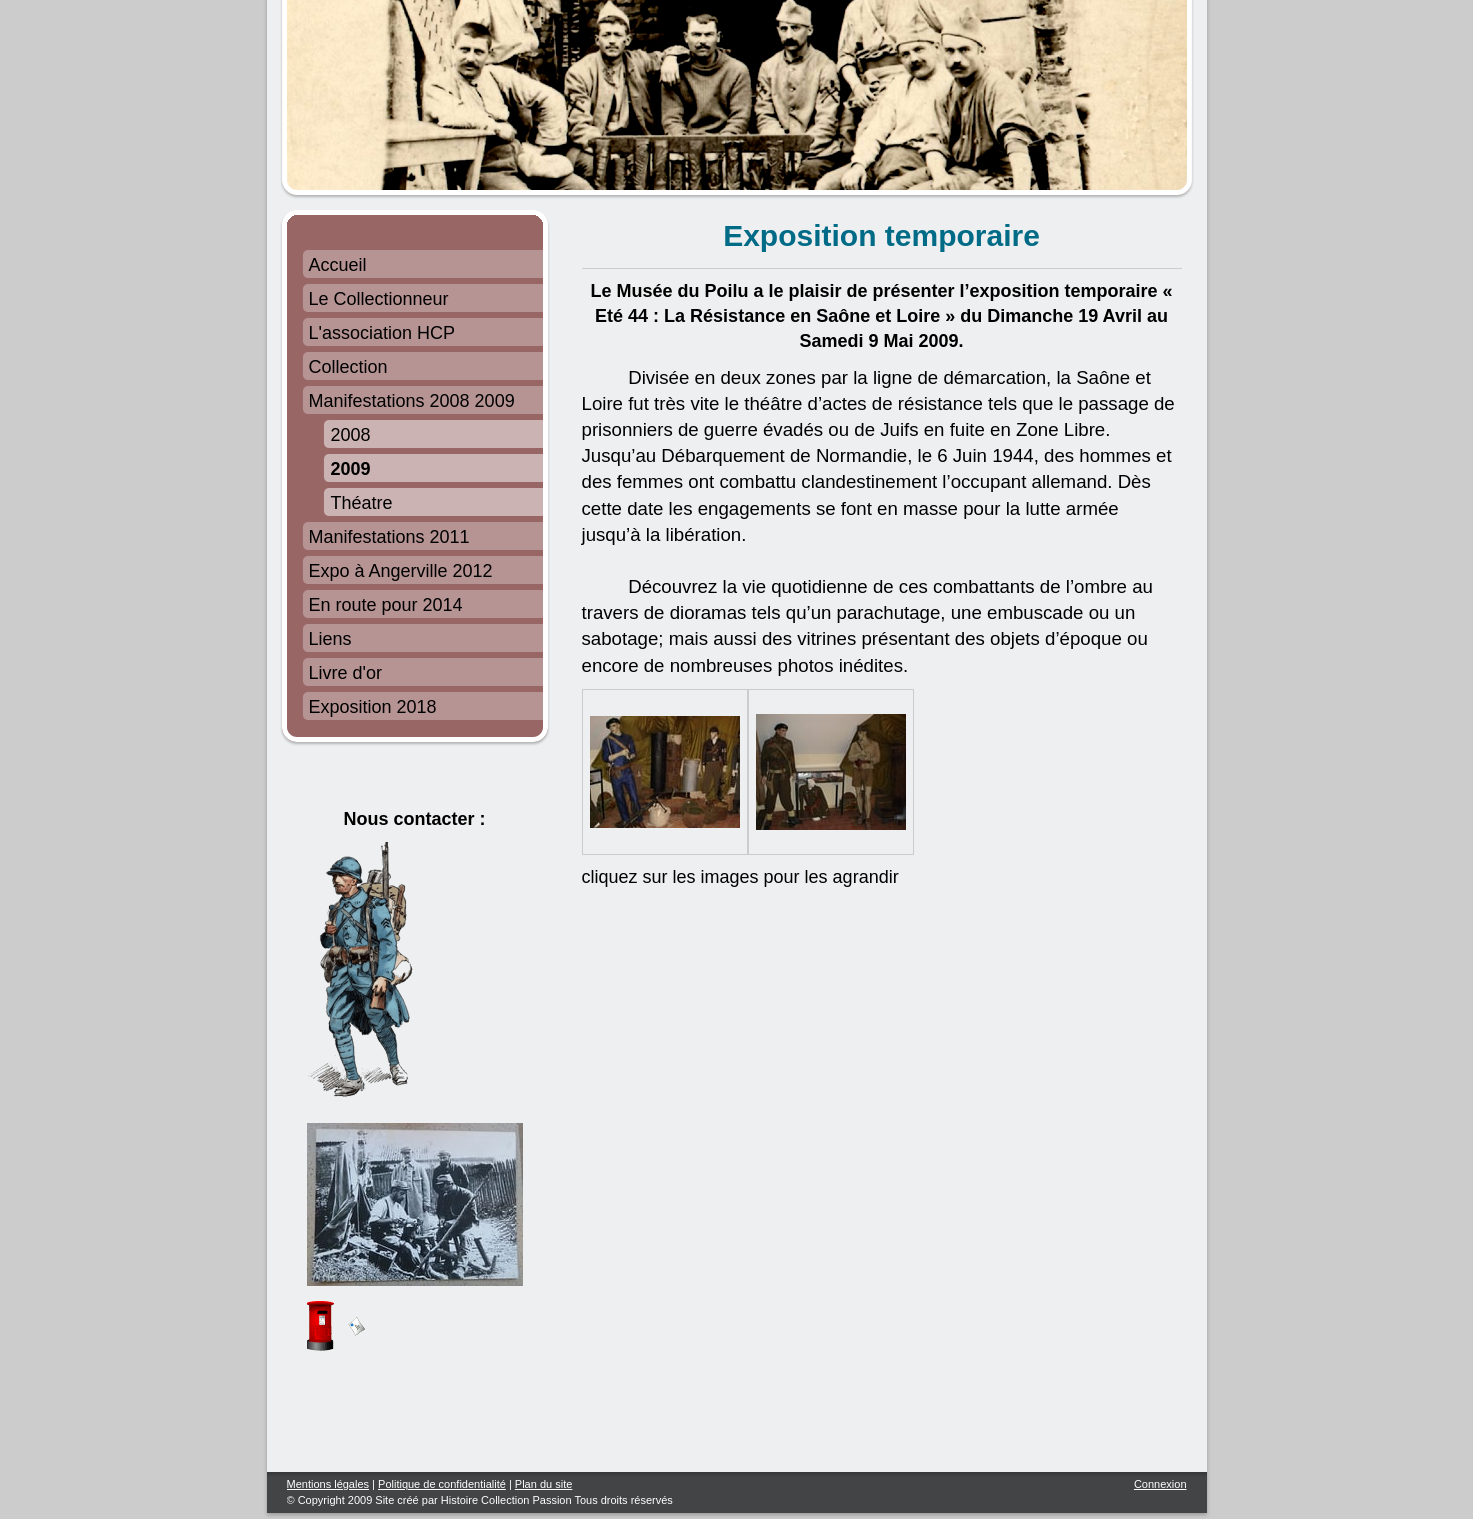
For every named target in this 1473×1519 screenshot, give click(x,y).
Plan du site (543, 1484)
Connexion (1160, 1484)
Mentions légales (328, 1484)
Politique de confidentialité (442, 1484)
